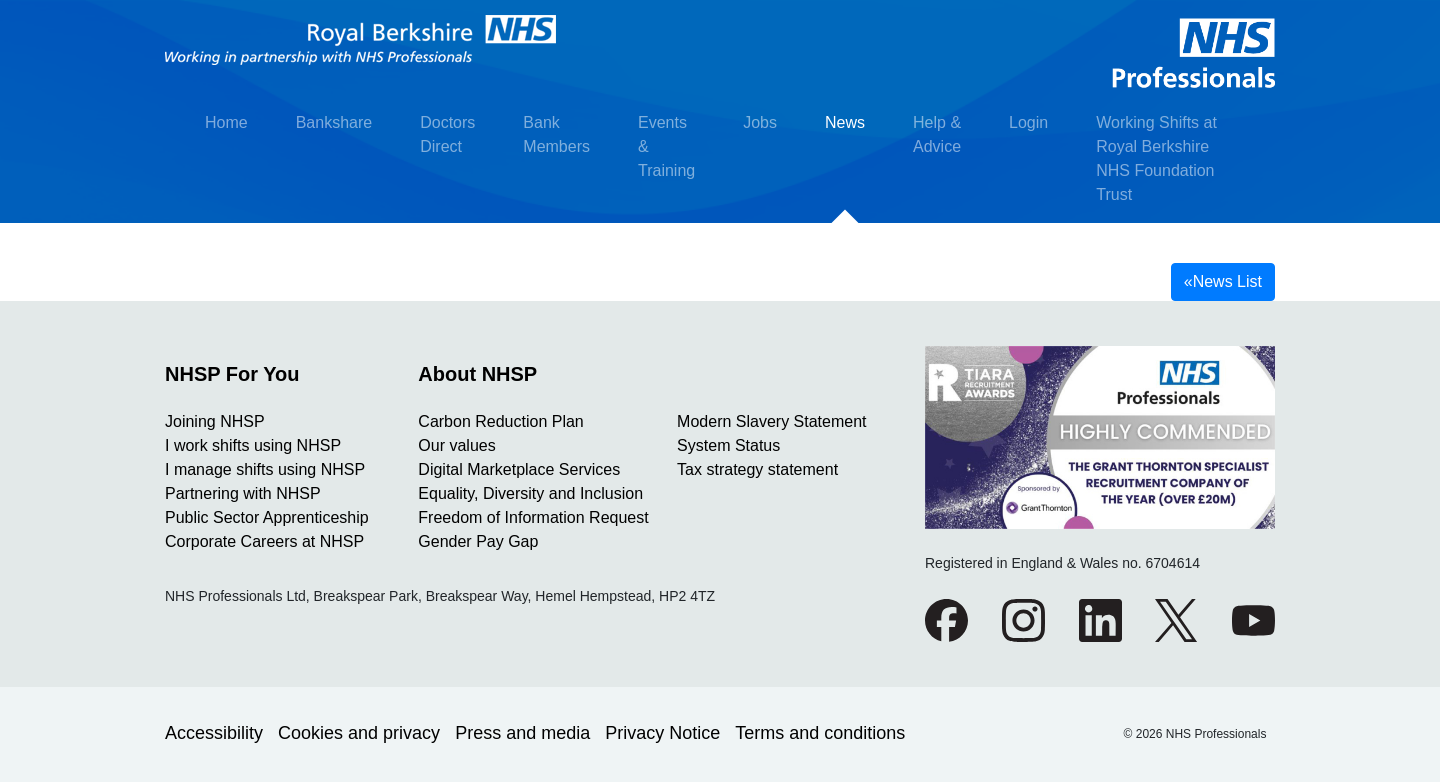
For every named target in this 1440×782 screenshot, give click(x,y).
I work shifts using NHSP (253, 445)
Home (226, 122)
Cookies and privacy (359, 733)
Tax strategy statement (757, 469)
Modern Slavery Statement (771, 421)
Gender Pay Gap (478, 541)
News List (1223, 281)
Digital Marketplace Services (519, 469)
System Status (728, 445)
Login (1028, 122)
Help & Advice (937, 134)
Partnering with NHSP (243, 493)
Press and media (522, 733)
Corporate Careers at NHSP (264, 541)
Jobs (760, 122)
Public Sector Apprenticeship (267, 517)
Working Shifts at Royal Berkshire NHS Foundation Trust (1156, 158)
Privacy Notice (662, 733)
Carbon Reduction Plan (500, 421)
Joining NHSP (215, 421)
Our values (456, 445)
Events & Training (666, 146)
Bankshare (334, 122)
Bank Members (556, 134)
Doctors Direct (447, 134)
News (845, 122)
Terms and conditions (820, 733)
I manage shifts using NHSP (265, 469)
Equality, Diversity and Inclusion (530, 493)
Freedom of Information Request (533, 517)
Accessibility (214, 733)
